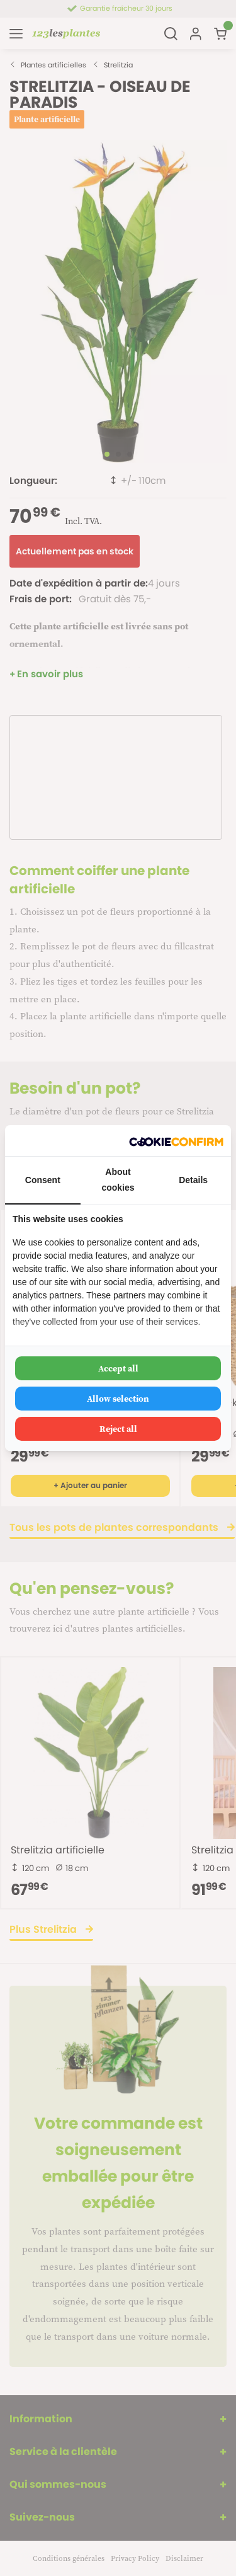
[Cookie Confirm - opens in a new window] (176, 1140)
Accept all (118, 1368)
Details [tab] (193, 1180)
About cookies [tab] (117, 1180)
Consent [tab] (42, 1180)
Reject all (118, 1429)
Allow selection (118, 1398)
